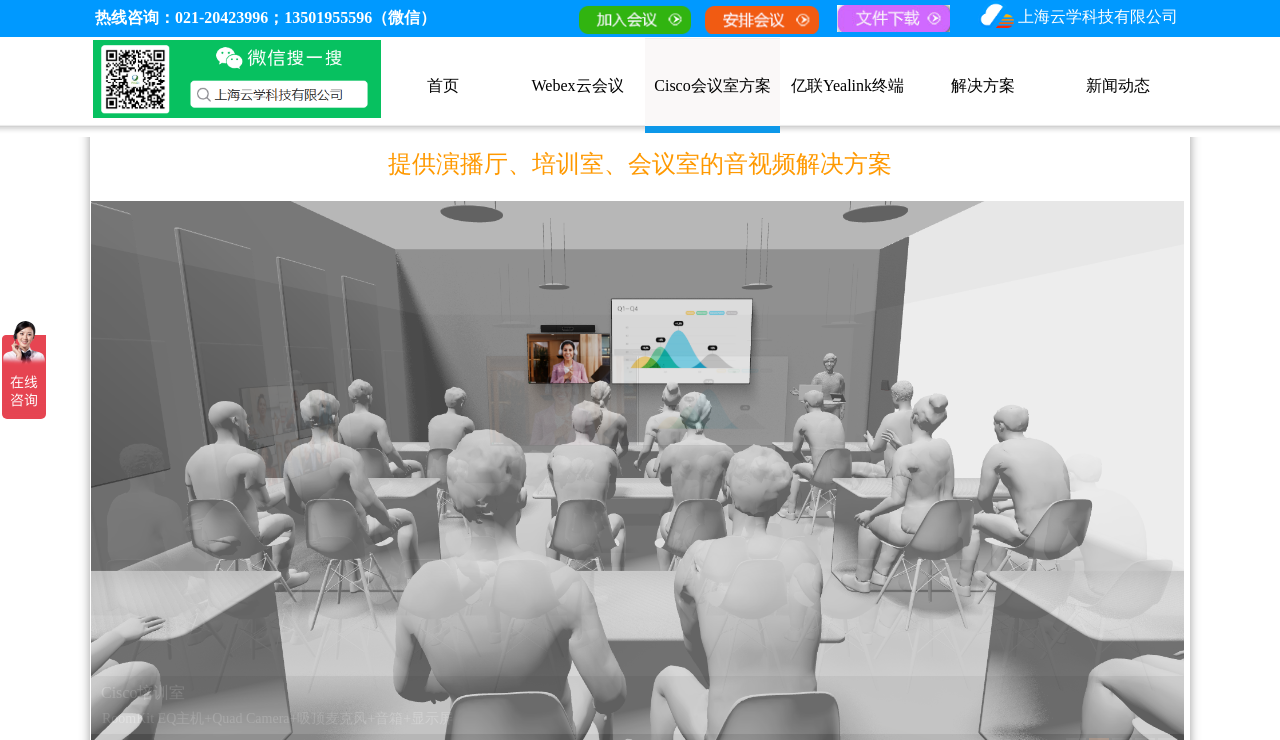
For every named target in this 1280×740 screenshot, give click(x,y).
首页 (443, 85)
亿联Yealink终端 (847, 85)
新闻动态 (1118, 85)
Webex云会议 (577, 85)
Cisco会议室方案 (712, 85)
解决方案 (983, 85)
